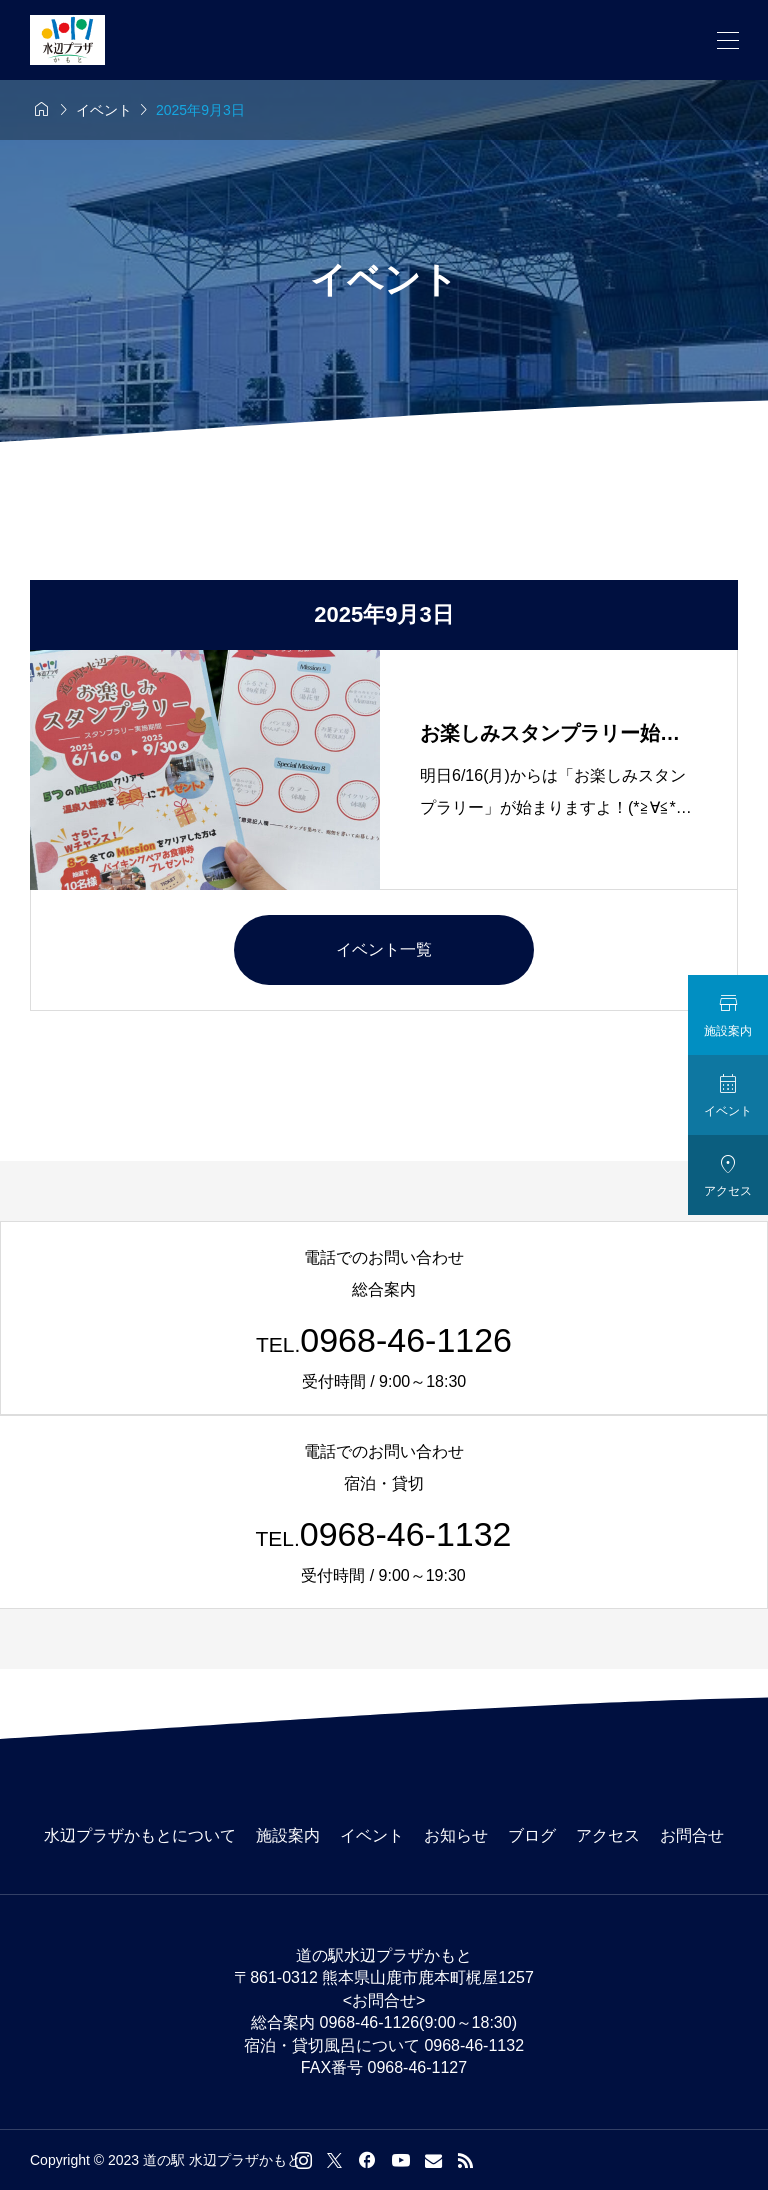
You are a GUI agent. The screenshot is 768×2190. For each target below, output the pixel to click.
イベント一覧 (384, 949)
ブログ (532, 1835)
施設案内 (288, 1835)
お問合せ (692, 1835)
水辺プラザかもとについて (140, 1835)
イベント (372, 1835)
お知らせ (456, 1835)
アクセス (608, 1835)
